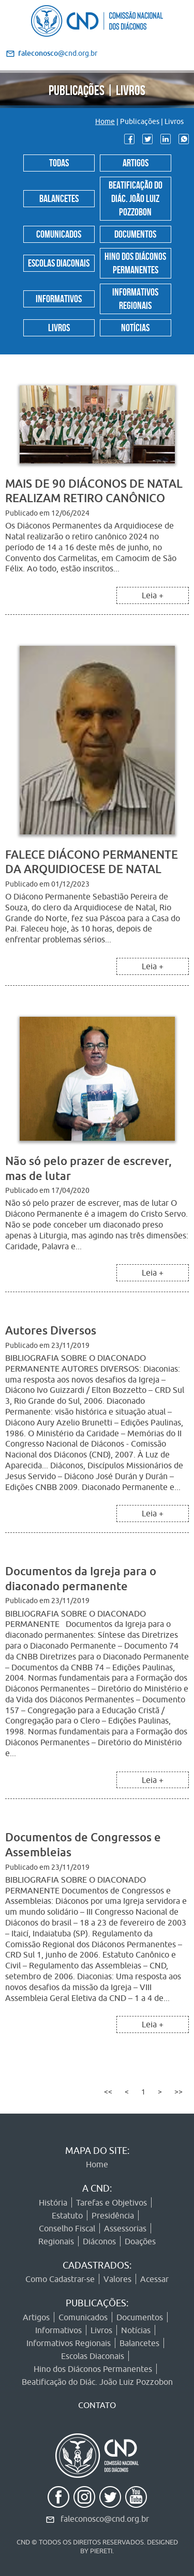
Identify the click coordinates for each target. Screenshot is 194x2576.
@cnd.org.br (57, 53)
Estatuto (67, 2215)
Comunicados (58, 233)
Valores (117, 2279)
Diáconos (99, 2241)
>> (178, 2092)
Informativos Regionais (135, 297)
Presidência (113, 2215)
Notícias (135, 326)
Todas (59, 162)
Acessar (154, 2279)
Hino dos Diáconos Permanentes (135, 262)
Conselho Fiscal (67, 2228)
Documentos (135, 233)
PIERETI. (102, 2551)
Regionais (56, 2241)
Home (105, 121)
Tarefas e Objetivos (111, 2202)
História (53, 2202)
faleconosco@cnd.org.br (105, 2518)
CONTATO (97, 2405)
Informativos (59, 297)
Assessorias (125, 2228)
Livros (59, 326)
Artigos (135, 162)
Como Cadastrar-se (60, 2279)
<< (108, 2092)
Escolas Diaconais (58, 262)
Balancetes (59, 197)
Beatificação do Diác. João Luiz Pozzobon (135, 197)
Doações (140, 2241)
